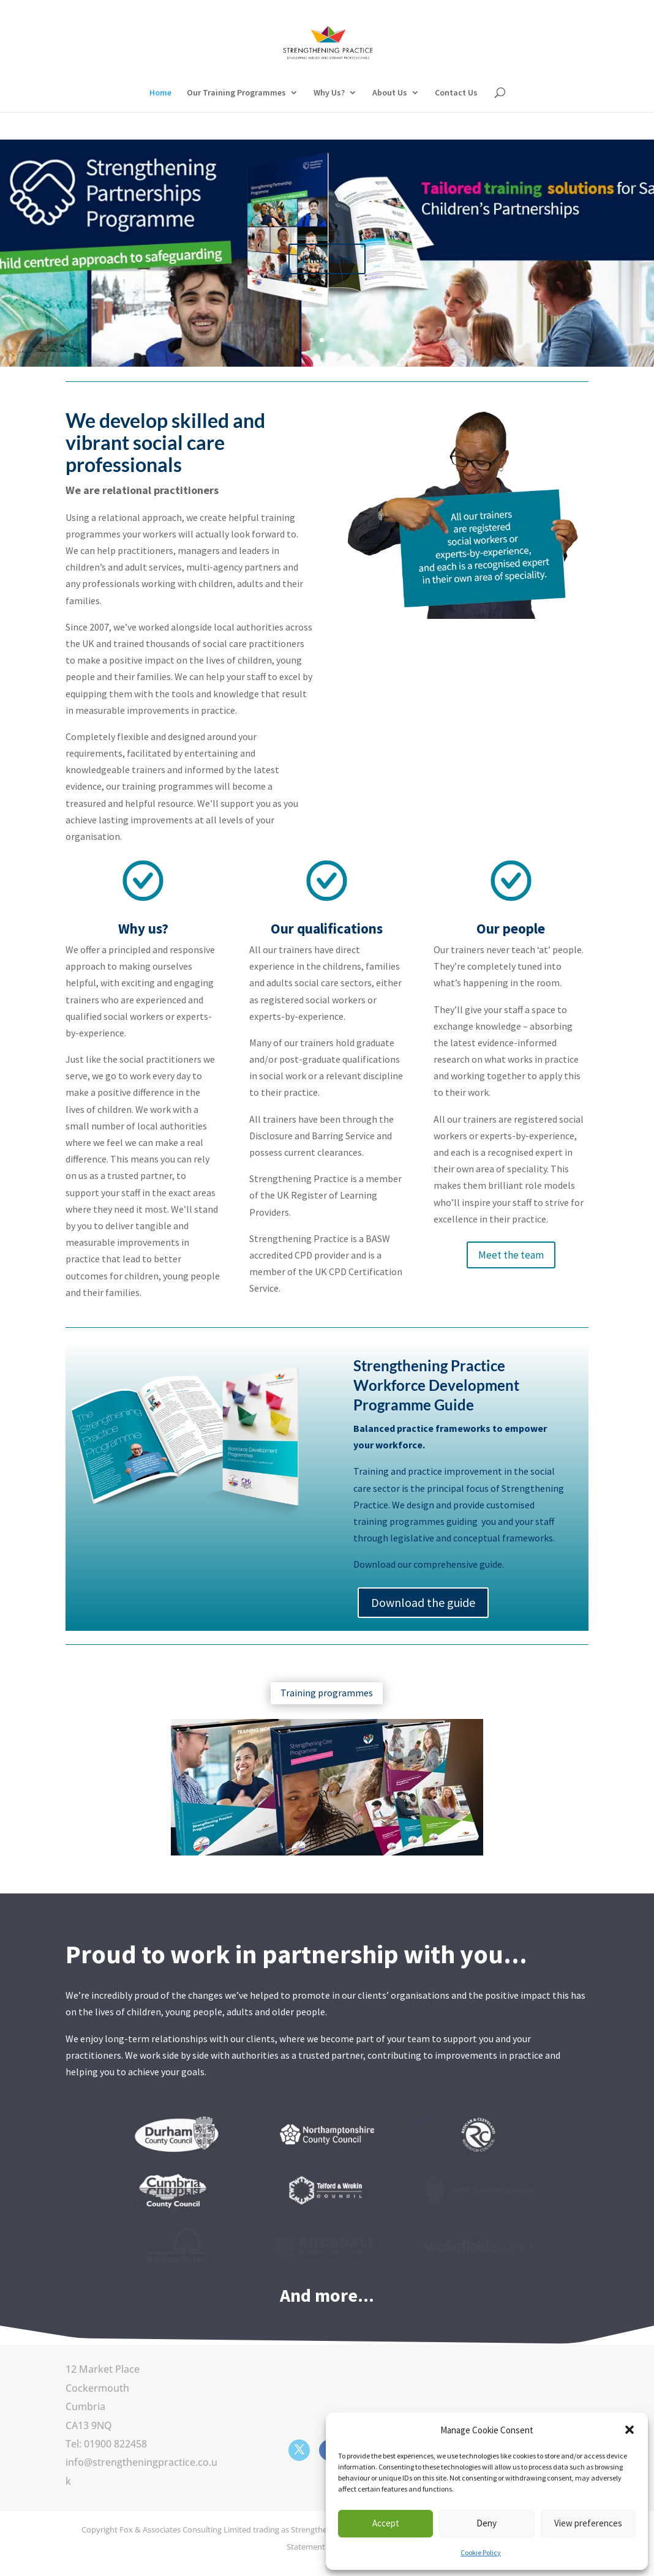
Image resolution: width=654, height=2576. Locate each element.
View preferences (588, 2523)
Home (160, 93)
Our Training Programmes (236, 93)
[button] (629, 2430)
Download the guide (423, 1602)
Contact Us (456, 93)
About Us (389, 93)
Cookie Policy (480, 2552)
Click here (327, 276)
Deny (486, 2523)
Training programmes (326, 1693)
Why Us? (329, 93)
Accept (385, 2523)
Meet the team (511, 1255)
